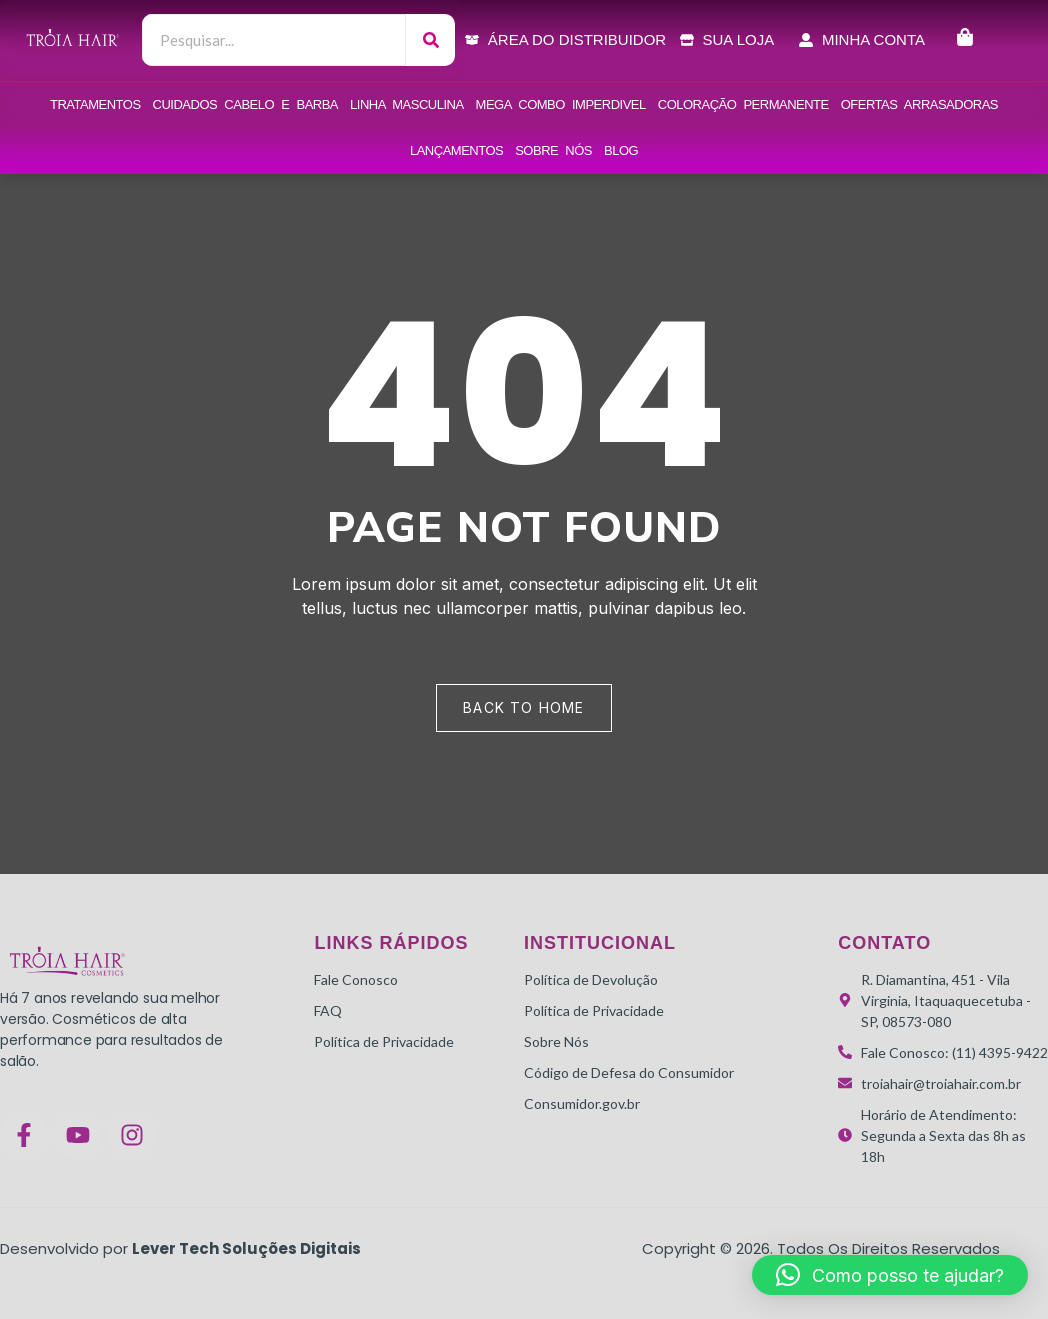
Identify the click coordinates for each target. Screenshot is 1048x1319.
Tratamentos (95, 104)
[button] (890, 1275)
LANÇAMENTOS (456, 150)
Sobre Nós (553, 150)
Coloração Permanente (743, 104)
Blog (621, 150)
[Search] (430, 40)
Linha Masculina (407, 104)
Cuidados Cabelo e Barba (245, 104)
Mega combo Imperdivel (561, 104)
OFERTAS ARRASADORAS (919, 104)
